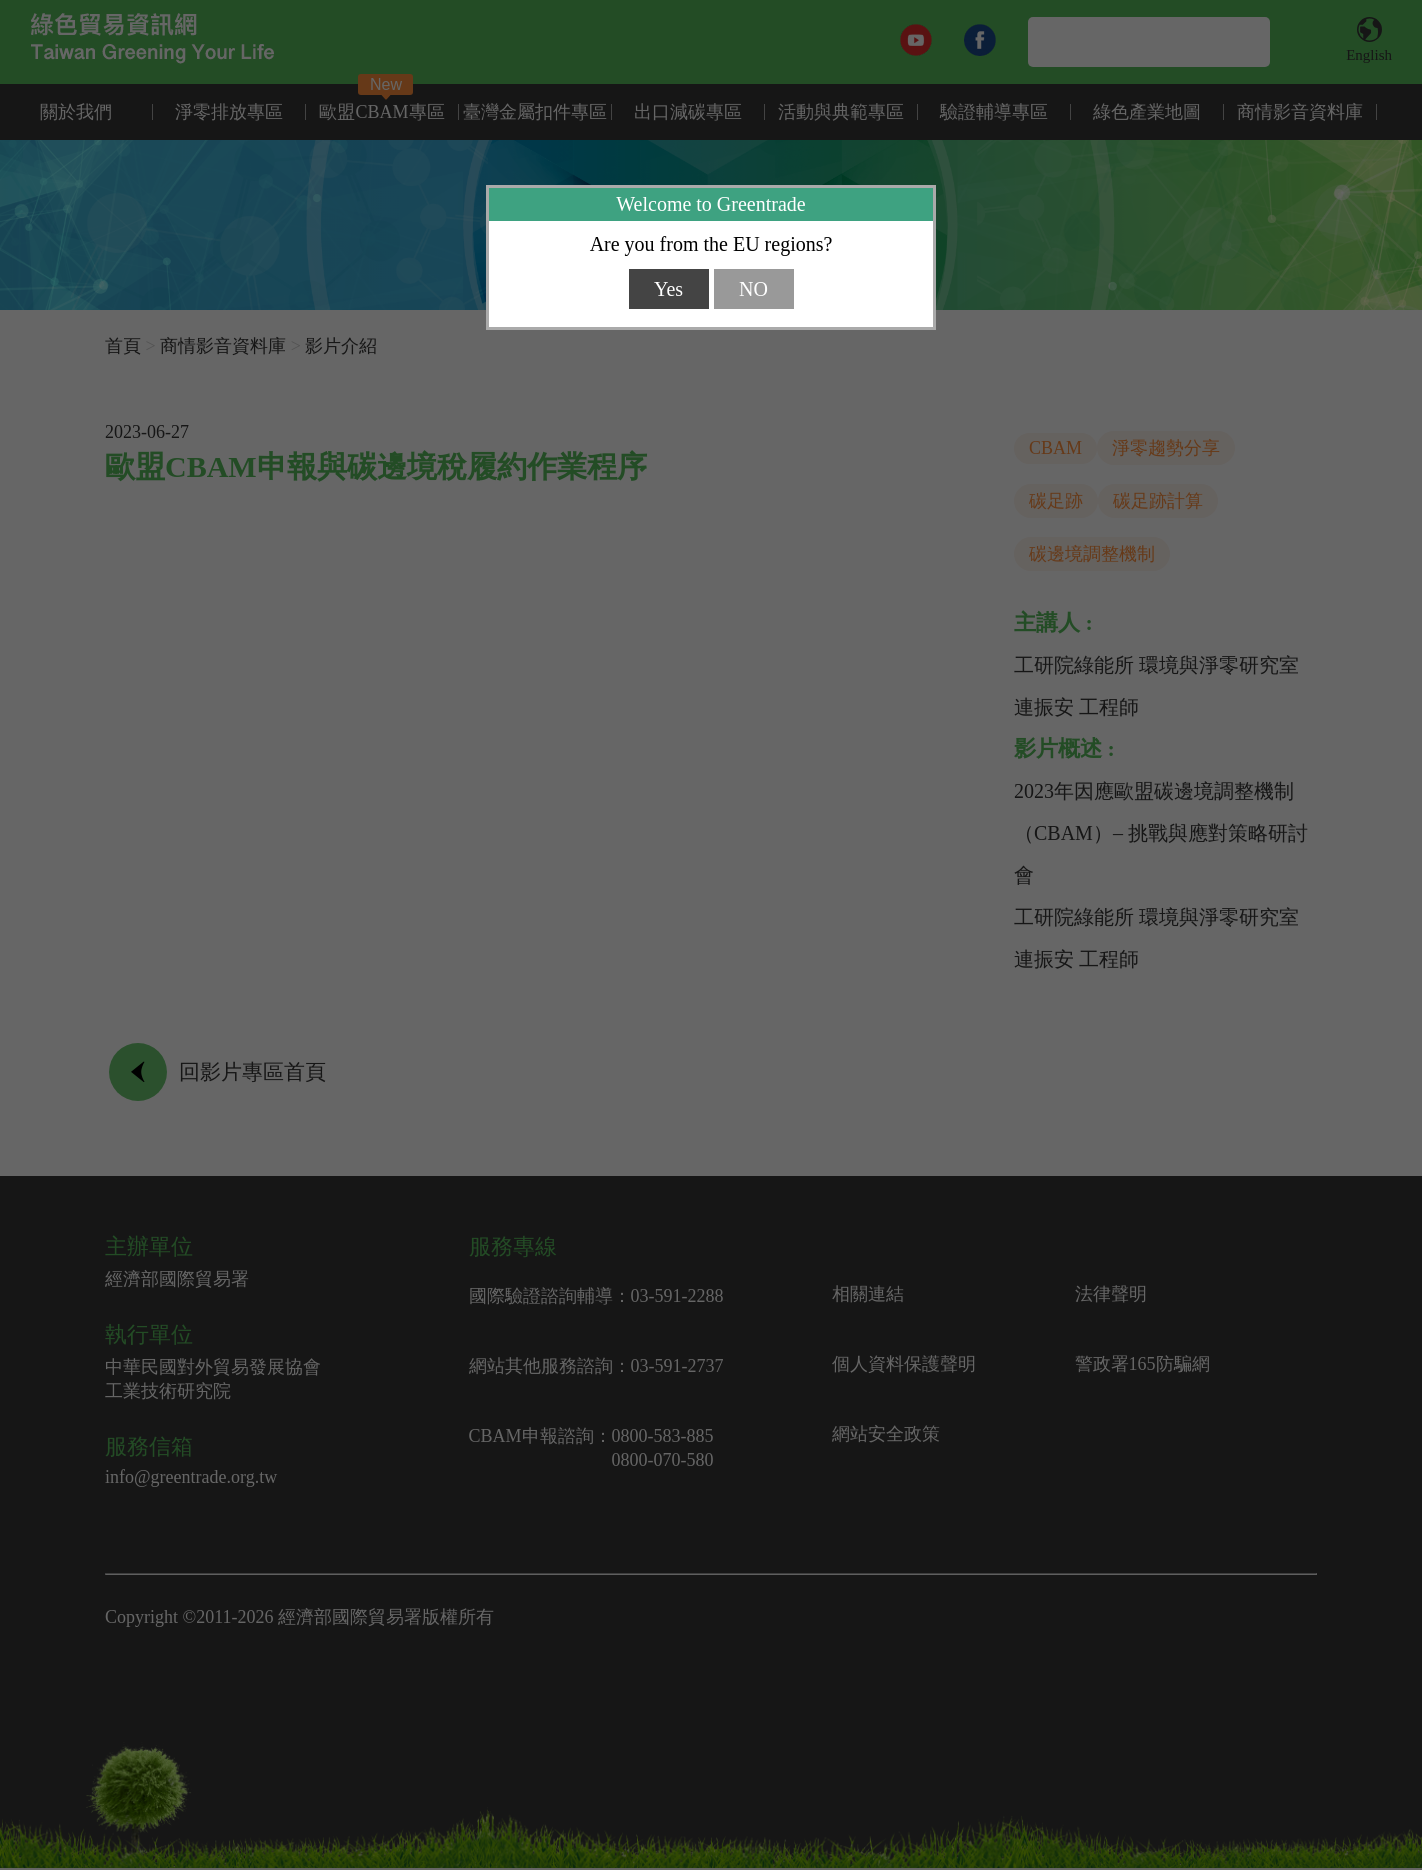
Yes (668, 289)
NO (753, 289)
